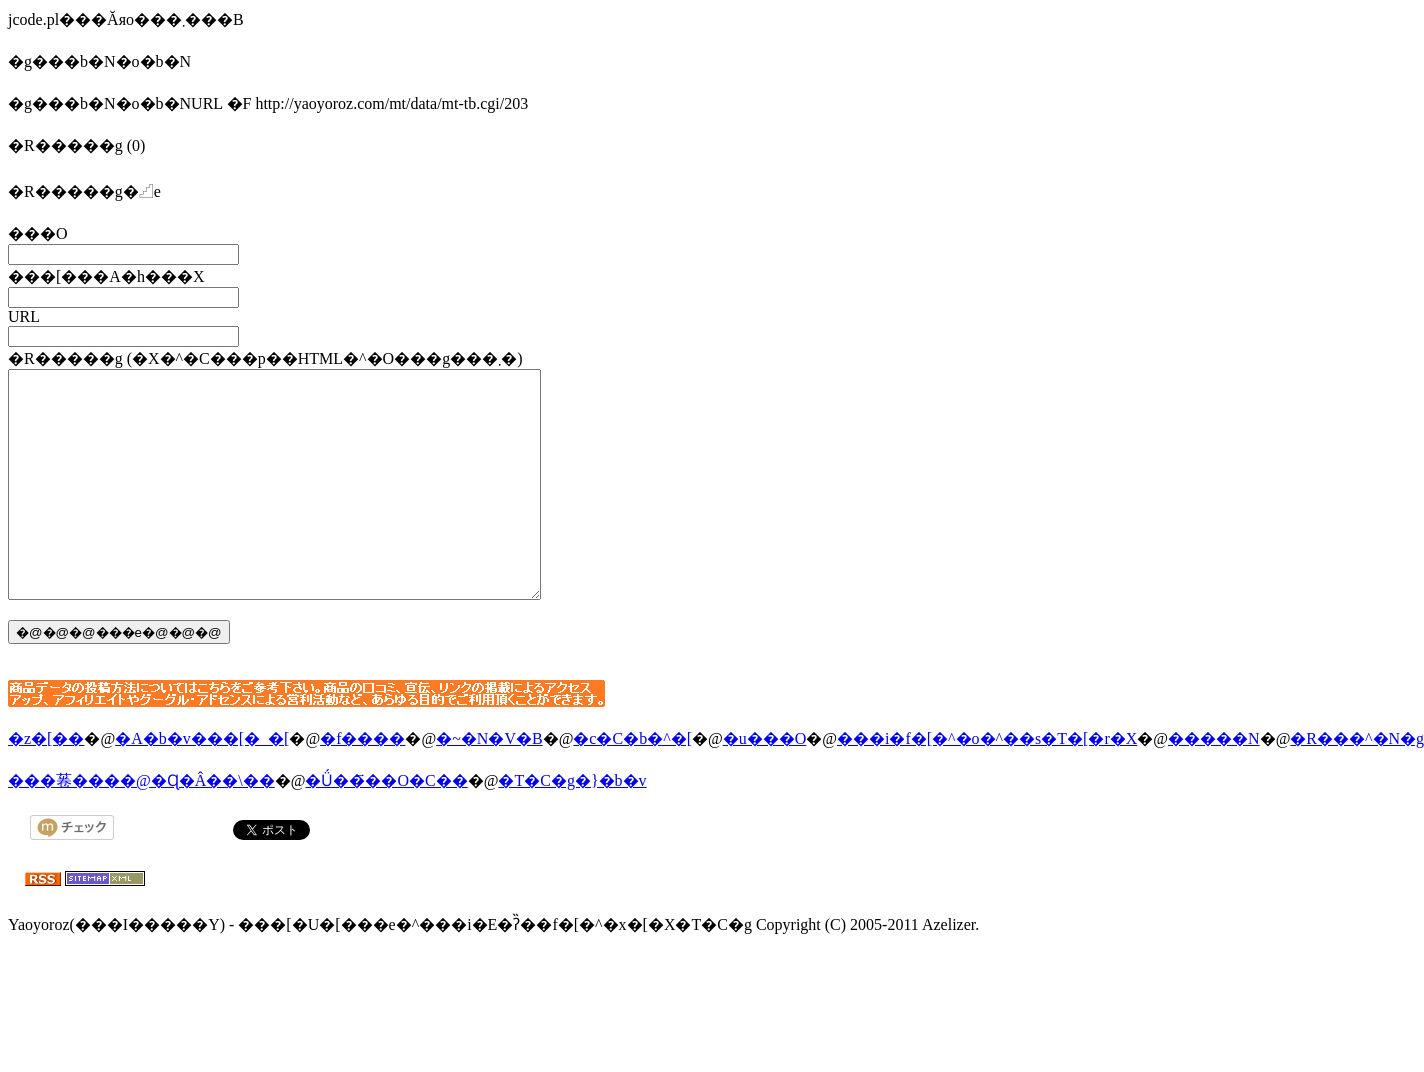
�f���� (362, 783)
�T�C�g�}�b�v (572, 825)
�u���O (765, 783)
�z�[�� (46, 783)
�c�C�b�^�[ (632, 783)
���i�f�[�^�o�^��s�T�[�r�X (987, 783)
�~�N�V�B (489, 783)
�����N (1214, 783)
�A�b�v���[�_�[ (202, 783)
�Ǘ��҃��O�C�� (386, 825)
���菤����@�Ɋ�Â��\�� (141, 825)
